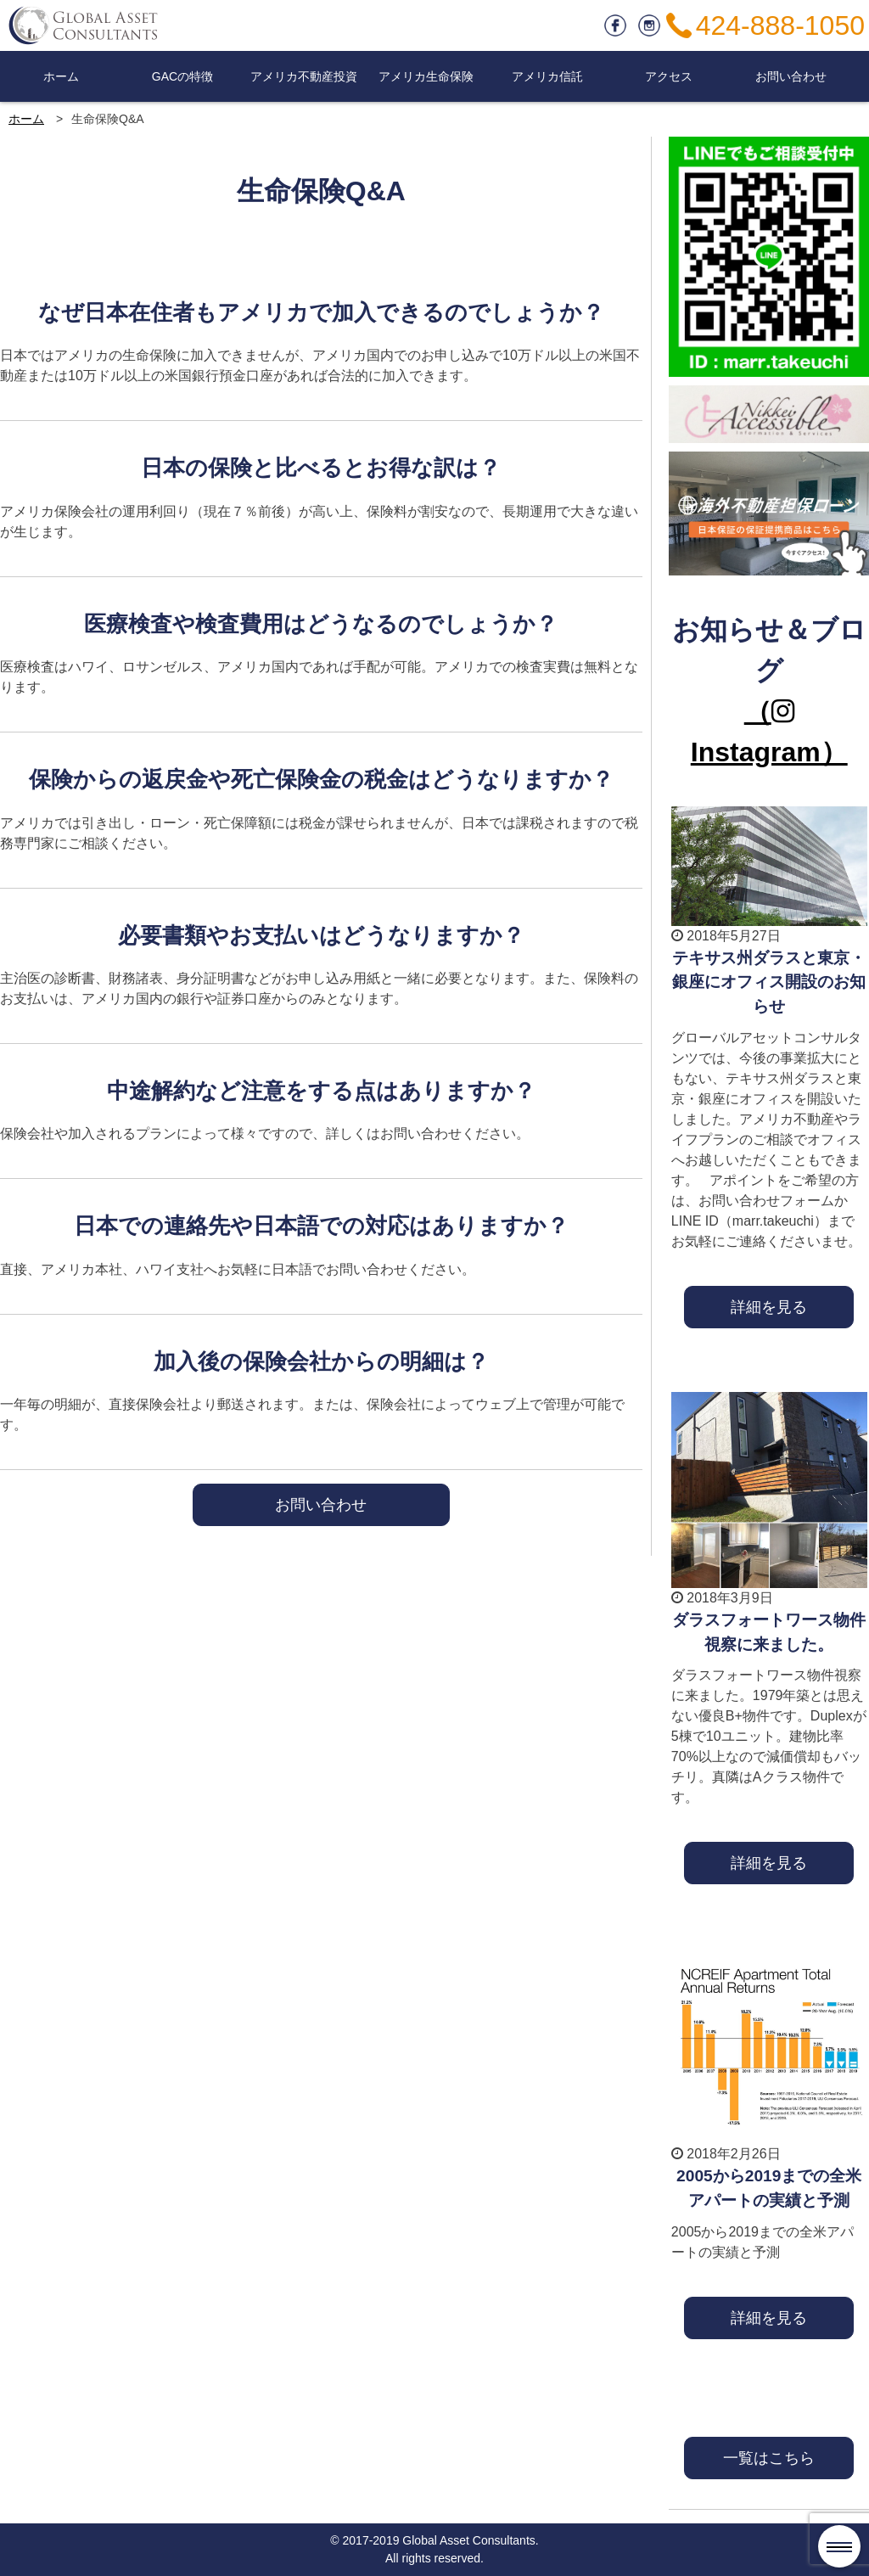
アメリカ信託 (547, 76)
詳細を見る (769, 1307)
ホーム (61, 76)
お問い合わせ (791, 76)
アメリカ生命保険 (426, 76)
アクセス (668, 76)
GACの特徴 (182, 76)
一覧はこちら (769, 2458)
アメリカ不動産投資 (303, 76)
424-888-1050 (780, 25)
